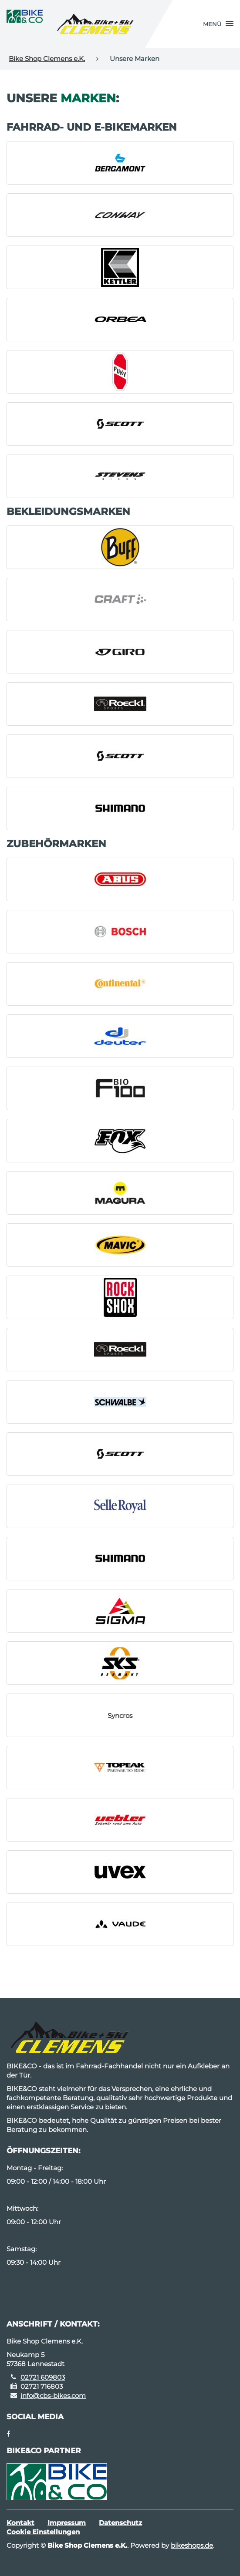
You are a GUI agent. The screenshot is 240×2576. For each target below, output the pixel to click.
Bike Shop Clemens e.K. (47, 58)
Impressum (66, 2523)
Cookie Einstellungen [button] (43, 2532)
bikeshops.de (192, 2545)
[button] (218, 24)
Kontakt (20, 2523)
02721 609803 (42, 2377)
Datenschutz (120, 2523)
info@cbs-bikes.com (53, 2395)
